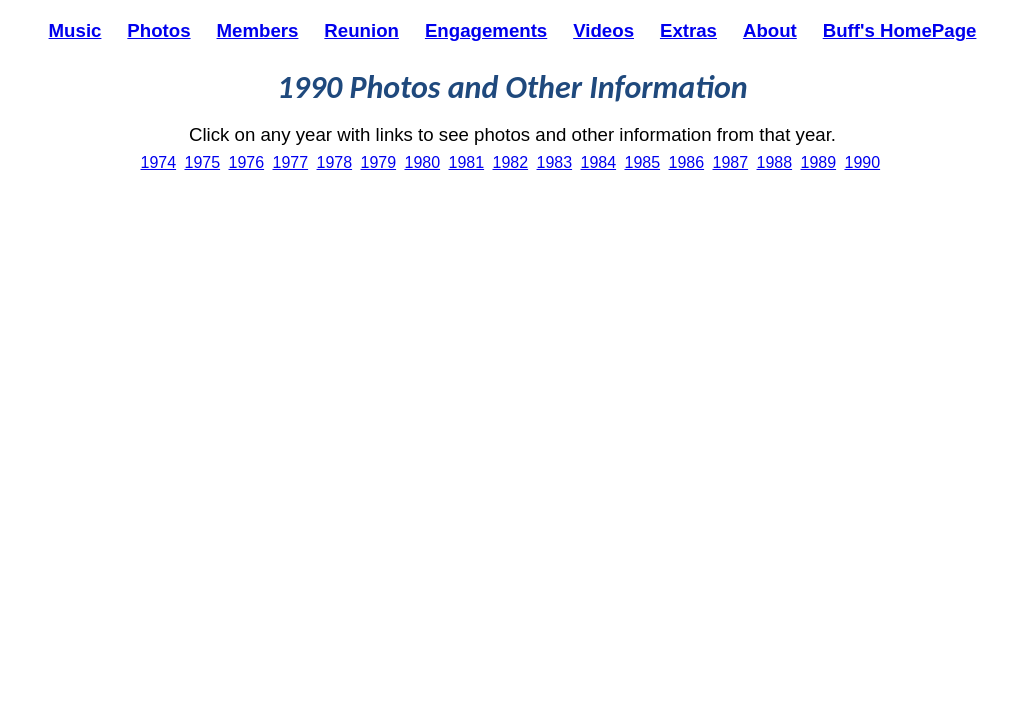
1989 (819, 162)
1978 (335, 162)
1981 (467, 162)
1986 (687, 162)
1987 (731, 162)
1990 (863, 162)
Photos (158, 30)
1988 (775, 162)
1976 (247, 162)
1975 (203, 162)
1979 (379, 162)
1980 (423, 162)
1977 (291, 162)
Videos (603, 30)
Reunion (361, 30)
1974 (159, 162)
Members (258, 30)
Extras (688, 30)
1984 (599, 162)
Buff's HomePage (900, 30)
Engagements (486, 30)
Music (75, 30)
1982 (511, 162)
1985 (643, 162)
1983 (555, 162)
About (770, 30)
